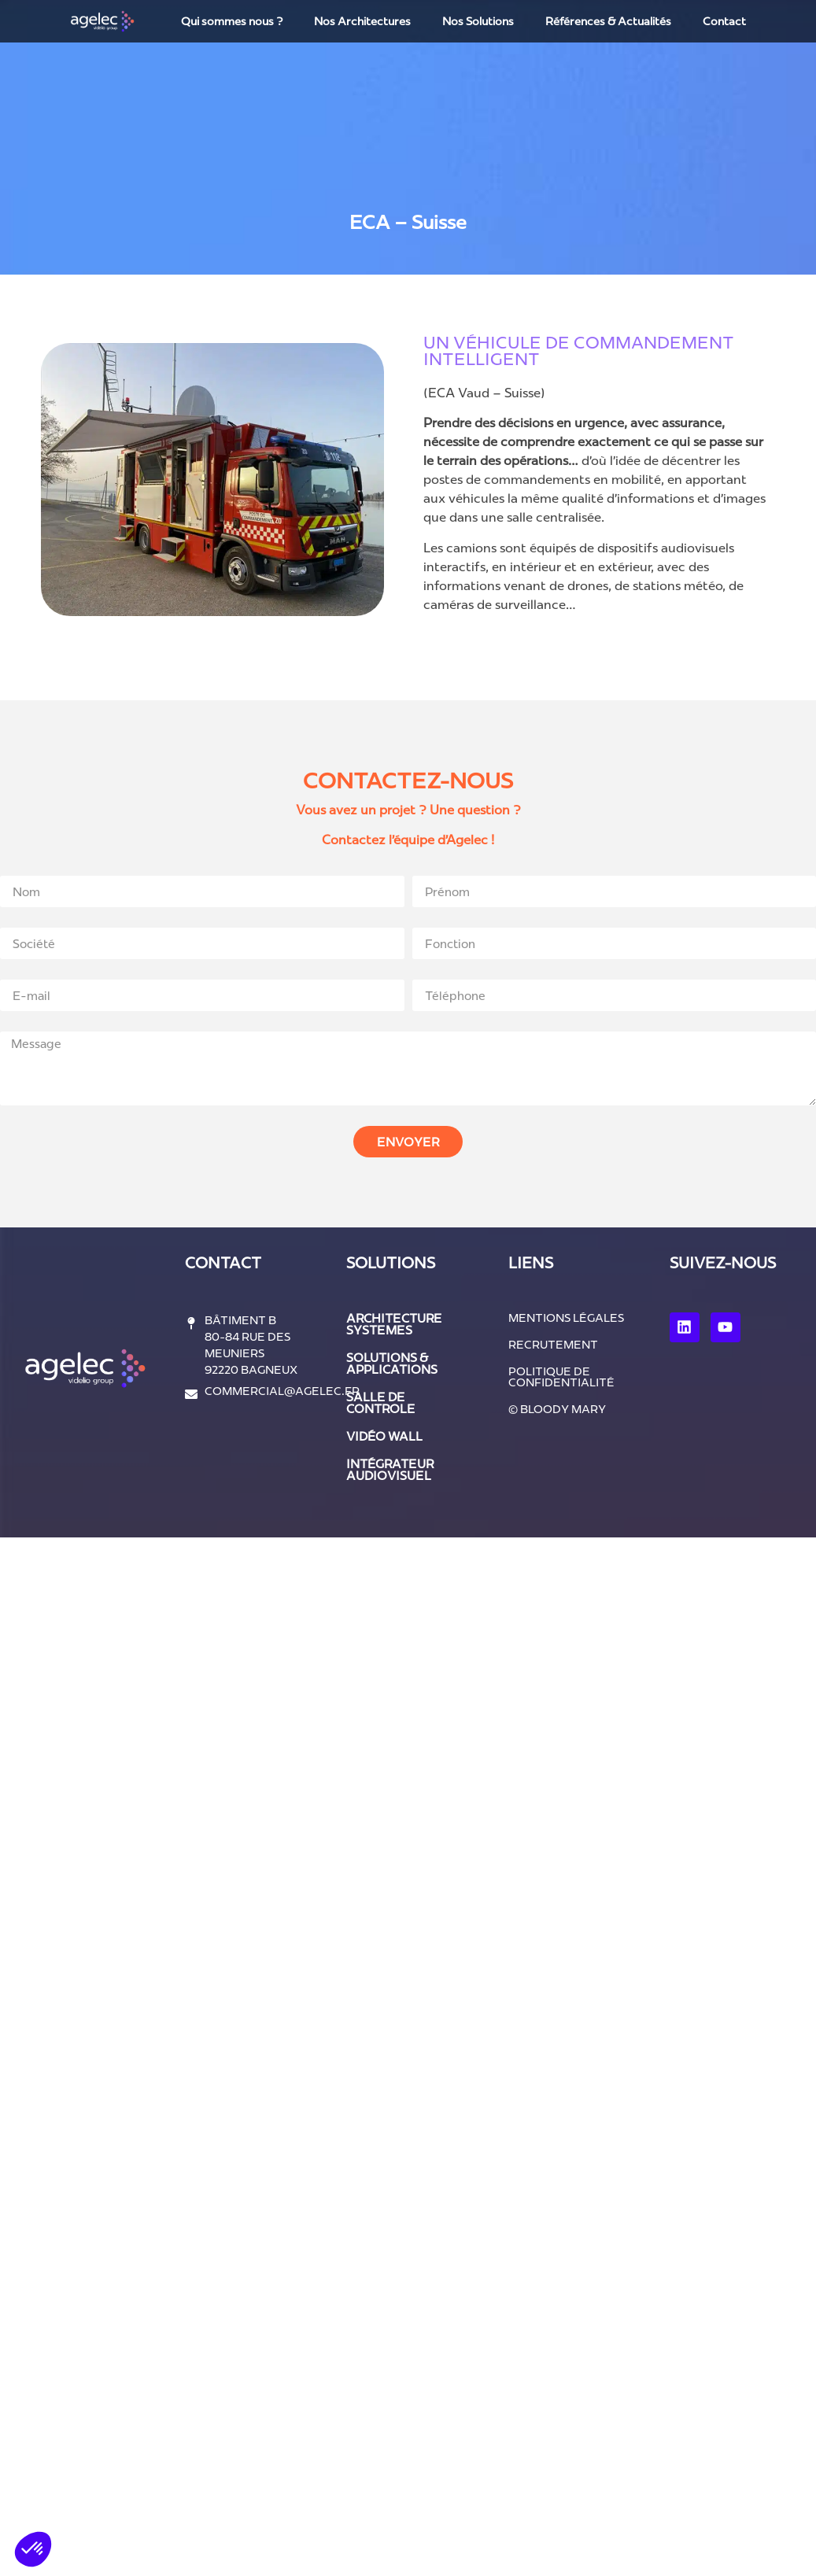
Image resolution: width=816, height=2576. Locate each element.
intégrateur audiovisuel (390, 1469)
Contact (724, 21)
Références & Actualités (608, 21)
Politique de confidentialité (561, 1376)
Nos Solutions (478, 21)
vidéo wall (384, 1436)
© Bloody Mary (557, 1409)
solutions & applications (392, 1363)
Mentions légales (566, 1318)
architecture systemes (394, 1324)
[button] (33, 2549)
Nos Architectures (362, 21)
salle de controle (380, 1402)
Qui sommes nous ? (231, 21)
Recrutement (553, 1345)
